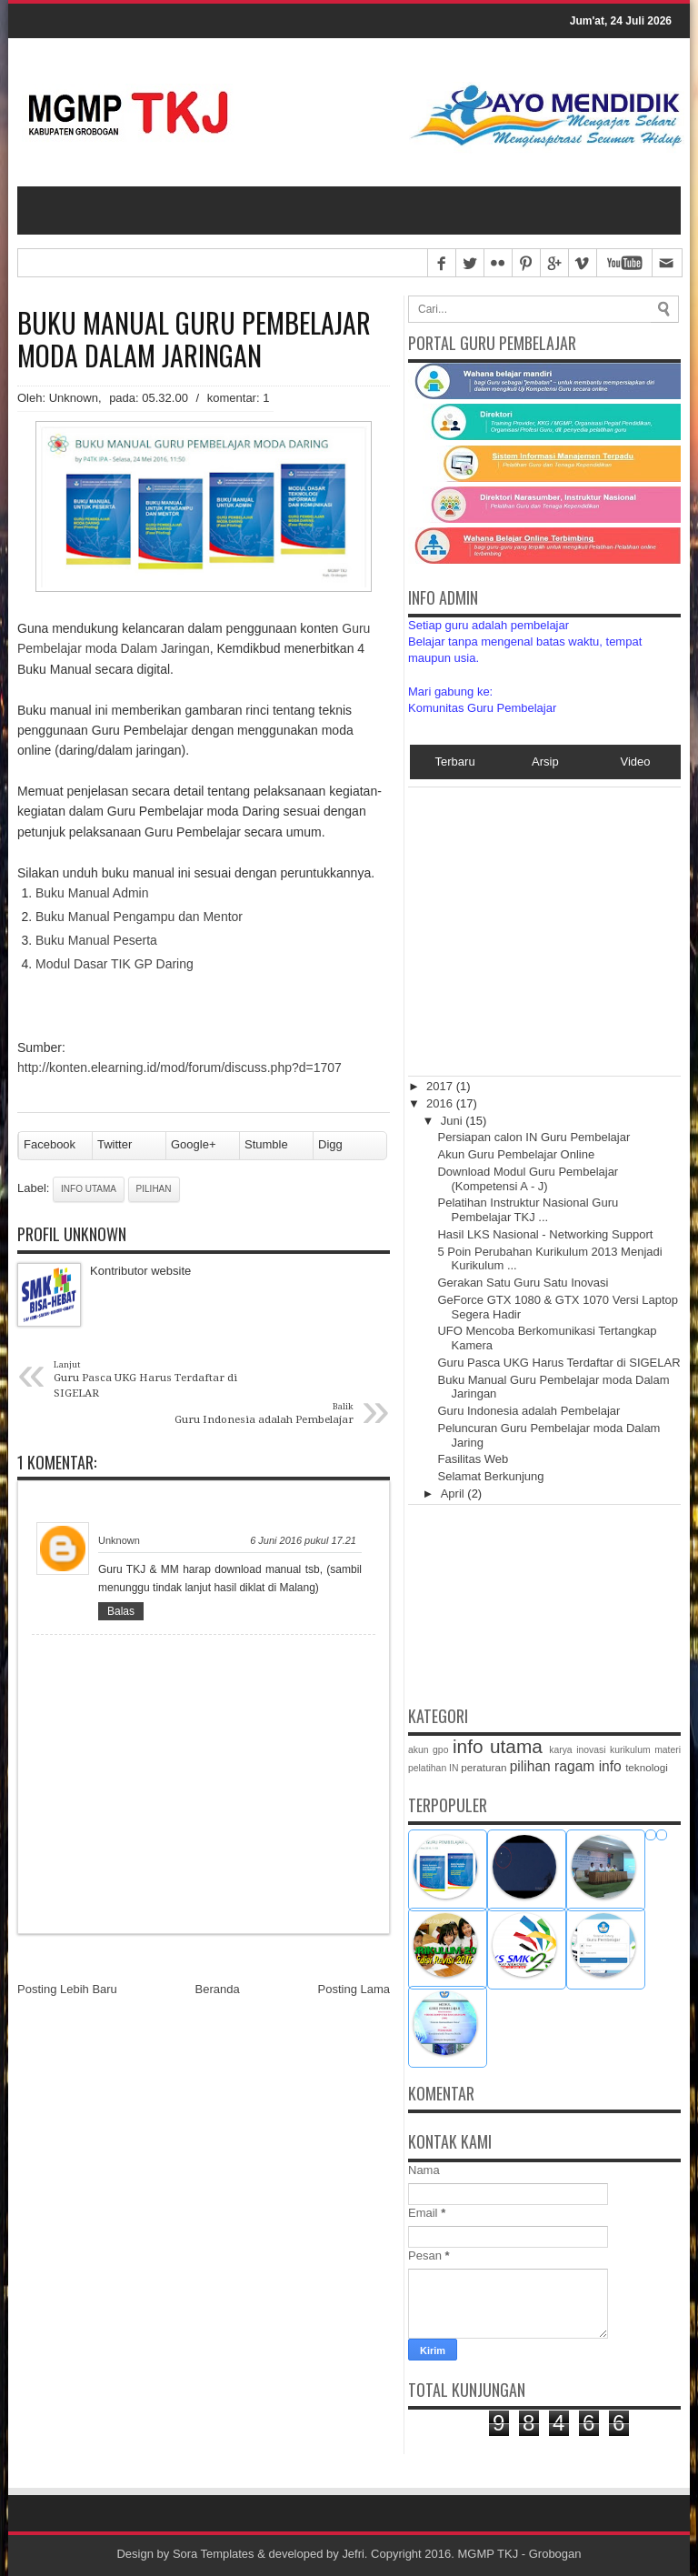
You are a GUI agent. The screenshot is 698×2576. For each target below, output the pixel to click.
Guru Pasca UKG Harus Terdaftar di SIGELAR (558, 1362)
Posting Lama (354, 1990)
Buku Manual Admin (92, 894)
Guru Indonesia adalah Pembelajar (528, 1411)
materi (667, 1750)
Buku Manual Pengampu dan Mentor (139, 916)
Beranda (217, 1990)
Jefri (354, 2554)
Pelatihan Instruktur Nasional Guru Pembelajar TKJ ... (527, 1211)
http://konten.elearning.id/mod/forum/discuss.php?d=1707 (179, 1068)
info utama (88, 1190)
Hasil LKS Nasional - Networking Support (545, 1234)
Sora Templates (213, 2554)
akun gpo (428, 1750)
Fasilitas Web (472, 1460)
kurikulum (630, 1750)
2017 (441, 1086)
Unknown (119, 1540)
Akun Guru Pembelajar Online (515, 1154)
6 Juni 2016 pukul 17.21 (303, 1540)
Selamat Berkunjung (490, 1476)
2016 (441, 1103)
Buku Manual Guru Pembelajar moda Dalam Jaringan (194, 339)
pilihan (154, 1190)
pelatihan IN (433, 1768)
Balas (121, 1611)
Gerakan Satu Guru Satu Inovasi (522, 1282)
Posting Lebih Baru (67, 1990)
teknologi (646, 1767)
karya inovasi (577, 1750)
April (454, 1493)
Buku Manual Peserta (96, 940)
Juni (453, 1121)
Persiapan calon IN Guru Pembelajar (533, 1137)
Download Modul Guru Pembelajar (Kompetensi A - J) (527, 1179)
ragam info (588, 1766)
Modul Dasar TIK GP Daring (114, 964)
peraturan (483, 1767)
